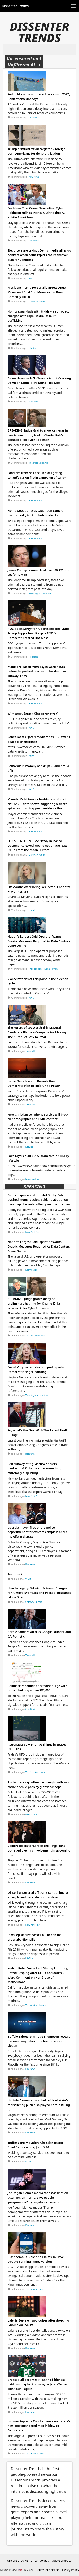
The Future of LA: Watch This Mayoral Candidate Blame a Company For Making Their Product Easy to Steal (37, 1032)
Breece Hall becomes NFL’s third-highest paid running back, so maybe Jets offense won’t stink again (37, 2384)
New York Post (36, 500)
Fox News (34, 240)
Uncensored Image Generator (51, 2560)
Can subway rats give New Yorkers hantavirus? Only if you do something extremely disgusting (34, 1468)
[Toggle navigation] (73, 6)
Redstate (33, 656)
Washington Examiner (40, 593)
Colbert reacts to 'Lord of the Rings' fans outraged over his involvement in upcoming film (39, 1850)
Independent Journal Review (43, 968)
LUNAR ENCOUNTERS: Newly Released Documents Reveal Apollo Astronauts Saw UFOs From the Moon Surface (37, 845)
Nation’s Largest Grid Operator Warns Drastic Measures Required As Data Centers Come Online (39, 941)
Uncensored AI (17, 2560)
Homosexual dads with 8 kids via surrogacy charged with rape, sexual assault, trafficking (38, 315)
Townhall (33, 401)
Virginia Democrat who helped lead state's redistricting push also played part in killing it (39, 2104)
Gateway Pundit (37, 301)
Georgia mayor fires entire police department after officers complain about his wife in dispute (37, 1532)
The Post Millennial (38, 462)
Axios (31, 755)
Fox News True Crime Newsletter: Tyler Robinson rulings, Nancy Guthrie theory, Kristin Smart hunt (36, 212)
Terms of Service (47, 2570)
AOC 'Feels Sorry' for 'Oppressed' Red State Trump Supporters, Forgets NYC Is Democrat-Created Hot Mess (38, 633)
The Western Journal (36, 2005)
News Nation (32, 1179)
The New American (35, 1772)
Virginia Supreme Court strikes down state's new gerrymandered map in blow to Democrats (39, 2425)
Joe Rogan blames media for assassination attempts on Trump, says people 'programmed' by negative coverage (38, 2197)
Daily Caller (31, 1269)
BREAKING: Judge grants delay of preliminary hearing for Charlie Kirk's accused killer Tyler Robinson (34, 1303)
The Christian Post (34, 2453)
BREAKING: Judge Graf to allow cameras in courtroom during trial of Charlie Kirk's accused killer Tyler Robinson (38, 434)
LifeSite (32, 348)
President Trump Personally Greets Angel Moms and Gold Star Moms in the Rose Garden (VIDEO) (37, 292)
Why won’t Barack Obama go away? (33, 713)
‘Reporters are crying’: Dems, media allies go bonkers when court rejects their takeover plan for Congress (39, 254)
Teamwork (15, 1574)
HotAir (32, 910)
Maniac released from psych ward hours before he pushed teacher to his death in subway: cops (37, 671)
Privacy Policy (69, 2570)
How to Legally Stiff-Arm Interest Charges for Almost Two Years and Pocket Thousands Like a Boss (39, 1592)
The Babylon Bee (34, 2289)
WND (31, 278)
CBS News (34, 117)
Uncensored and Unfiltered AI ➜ (24, 61)
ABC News (34, 176)
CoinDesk (30, 1709)
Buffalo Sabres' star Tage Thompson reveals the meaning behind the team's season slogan (39, 2041)
